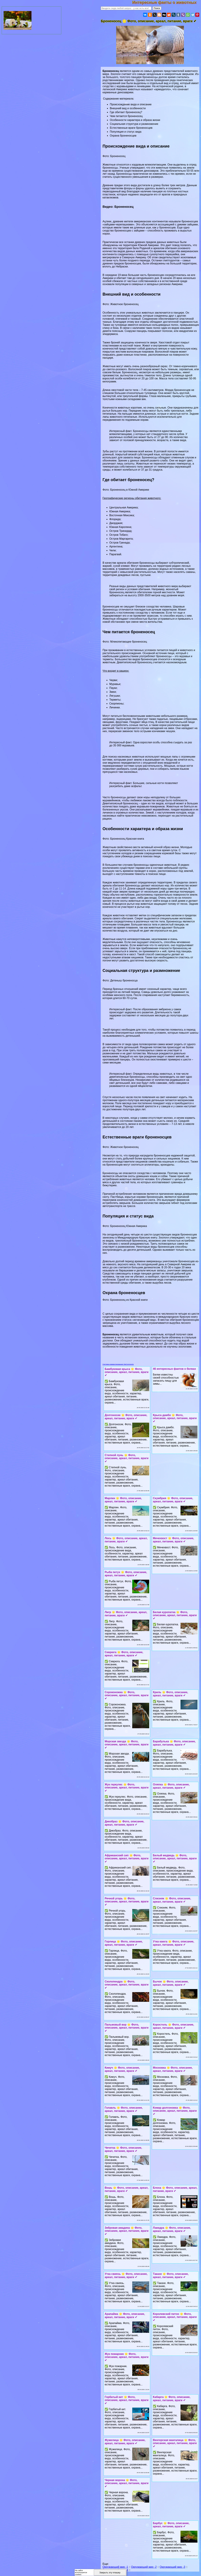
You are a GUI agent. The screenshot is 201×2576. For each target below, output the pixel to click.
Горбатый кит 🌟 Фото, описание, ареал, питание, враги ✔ (127, 2400)
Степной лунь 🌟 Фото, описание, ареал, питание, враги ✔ (127, 1458)
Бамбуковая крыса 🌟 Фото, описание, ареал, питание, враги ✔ (127, 1372)
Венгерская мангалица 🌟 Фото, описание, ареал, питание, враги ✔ (175, 2443)
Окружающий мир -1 (115, 2566)
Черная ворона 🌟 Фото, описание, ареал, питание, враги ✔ (127, 2483)
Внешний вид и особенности (128, 108)
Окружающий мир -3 (172, 2566)
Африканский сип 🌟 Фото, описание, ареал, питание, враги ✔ (127, 1858)
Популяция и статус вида (125, 131)
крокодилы (167, 1164)
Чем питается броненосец (126, 116)
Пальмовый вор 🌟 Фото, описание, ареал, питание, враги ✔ (127, 2027)
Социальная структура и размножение (134, 123)
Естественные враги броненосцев (131, 127)
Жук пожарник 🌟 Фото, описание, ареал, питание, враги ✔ (127, 2357)
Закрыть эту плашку (109, 2572)
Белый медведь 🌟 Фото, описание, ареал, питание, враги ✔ (175, 1858)
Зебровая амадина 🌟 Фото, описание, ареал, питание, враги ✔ (127, 2230)
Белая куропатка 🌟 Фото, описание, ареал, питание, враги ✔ (175, 1615)
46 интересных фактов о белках (174, 1368)
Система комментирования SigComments (118, 1364)
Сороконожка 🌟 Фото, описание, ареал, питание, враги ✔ (127, 1695)
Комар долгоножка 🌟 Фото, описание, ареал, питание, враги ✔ (175, 2110)
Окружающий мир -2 (144, 2566)
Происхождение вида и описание (130, 104)
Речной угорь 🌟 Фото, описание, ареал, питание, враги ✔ (127, 1901)
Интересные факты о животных (166, 2)
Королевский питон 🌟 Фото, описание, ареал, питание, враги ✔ (175, 2317)
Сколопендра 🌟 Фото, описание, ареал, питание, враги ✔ (127, 1984)
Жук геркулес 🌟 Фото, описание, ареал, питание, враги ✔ (127, 1787)
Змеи (112, 691)
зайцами (192, 224)
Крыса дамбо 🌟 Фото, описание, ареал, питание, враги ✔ (175, 1418)
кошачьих (168, 1161)
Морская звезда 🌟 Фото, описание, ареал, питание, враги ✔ (127, 1744)
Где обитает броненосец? (126, 112)
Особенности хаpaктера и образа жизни (135, 120)
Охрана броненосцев (123, 135)
